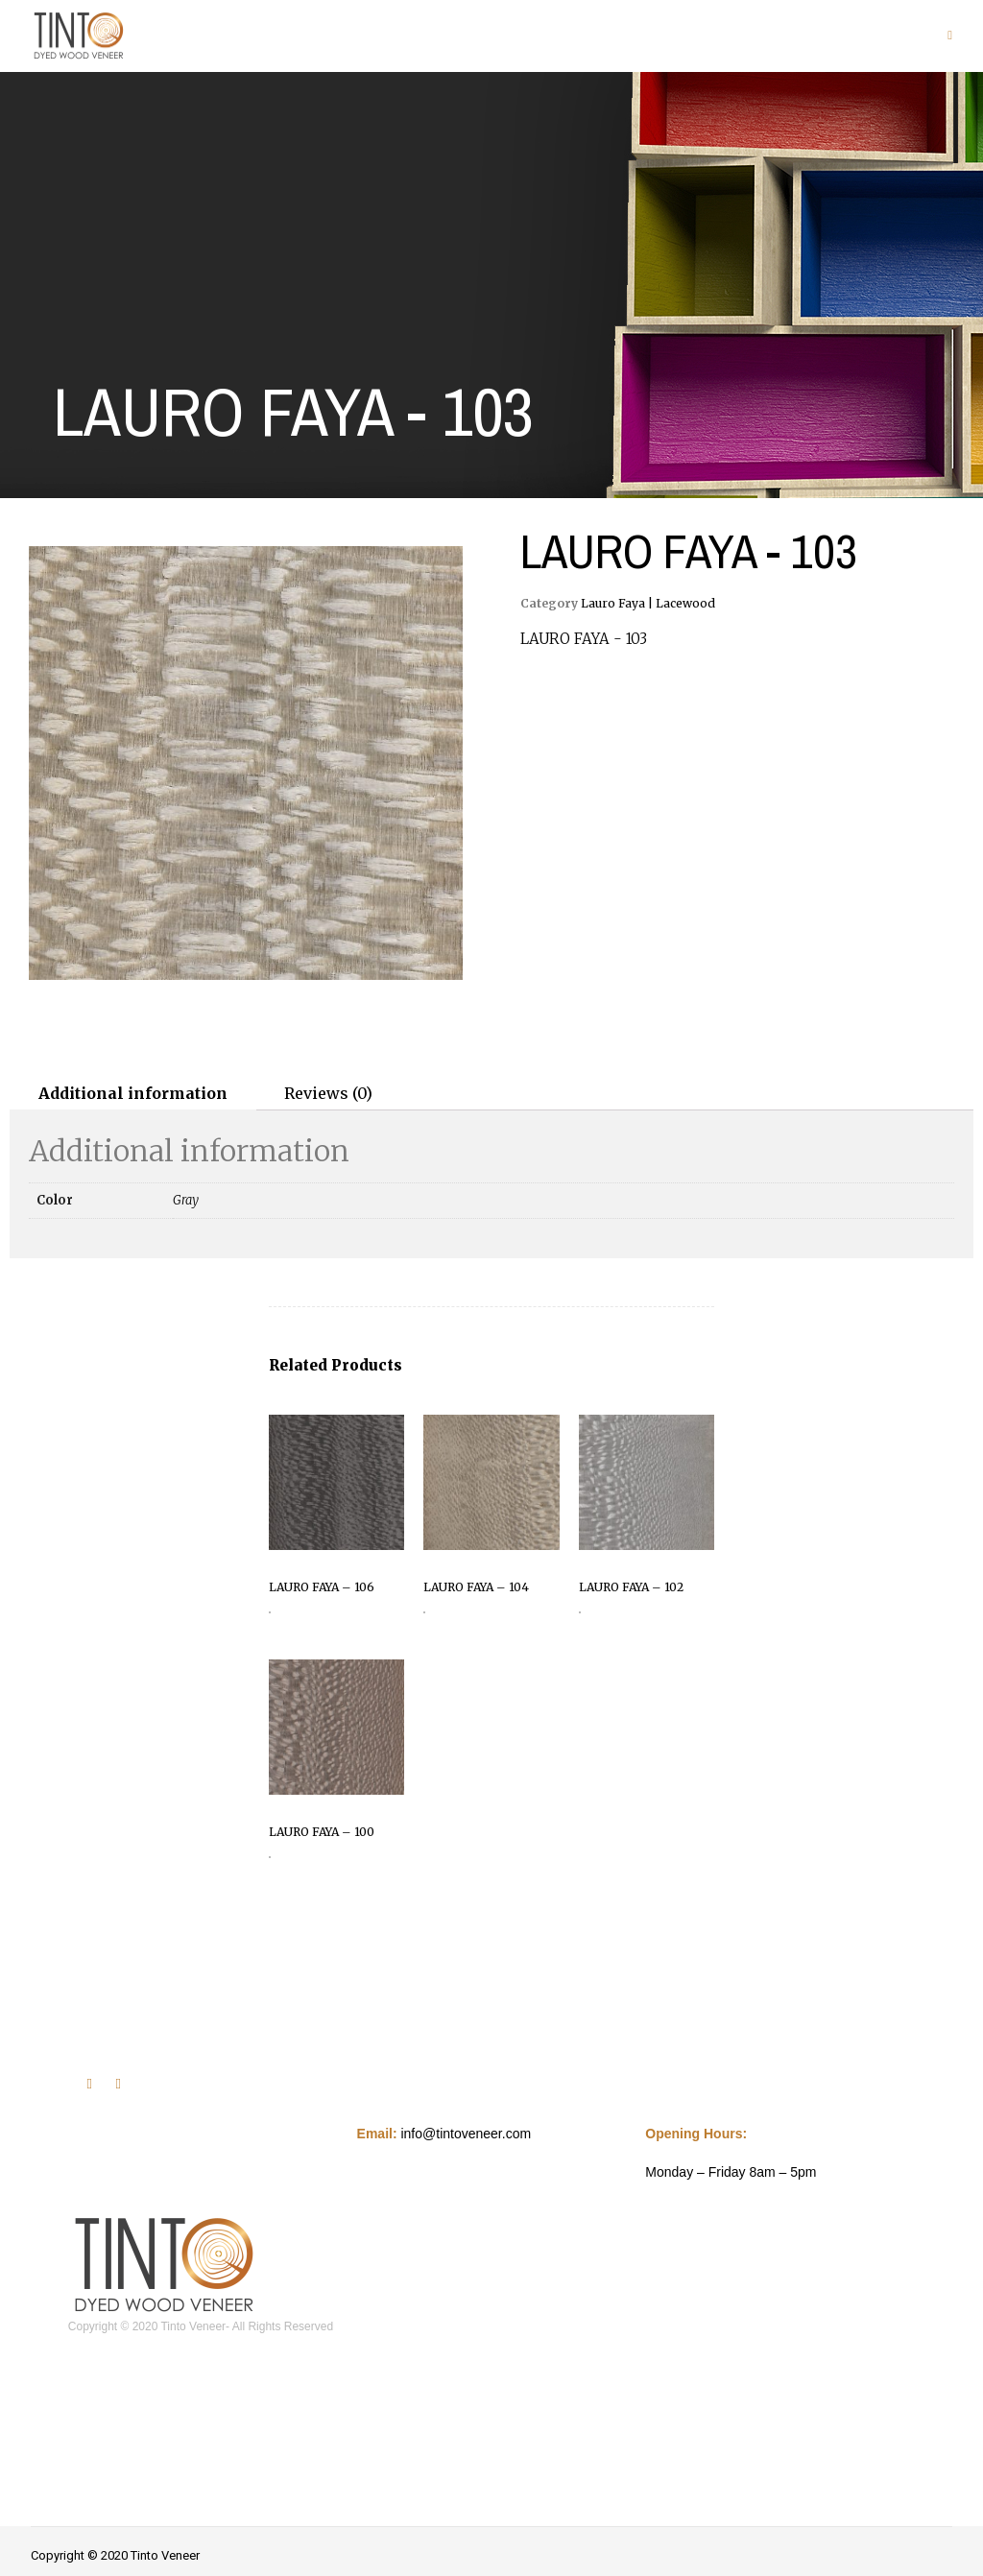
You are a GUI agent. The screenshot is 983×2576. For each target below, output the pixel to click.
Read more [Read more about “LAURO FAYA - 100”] (270, 1857)
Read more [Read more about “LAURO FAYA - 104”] (424, 1612)
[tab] (133, 1093)
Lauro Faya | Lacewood (648, 603)
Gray (186, 1200)
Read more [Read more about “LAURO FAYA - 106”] (270, 1612)
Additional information (133, 1093)
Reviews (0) (328, 1093)
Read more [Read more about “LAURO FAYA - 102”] (580, 1612)
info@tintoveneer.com (465, 2133)
